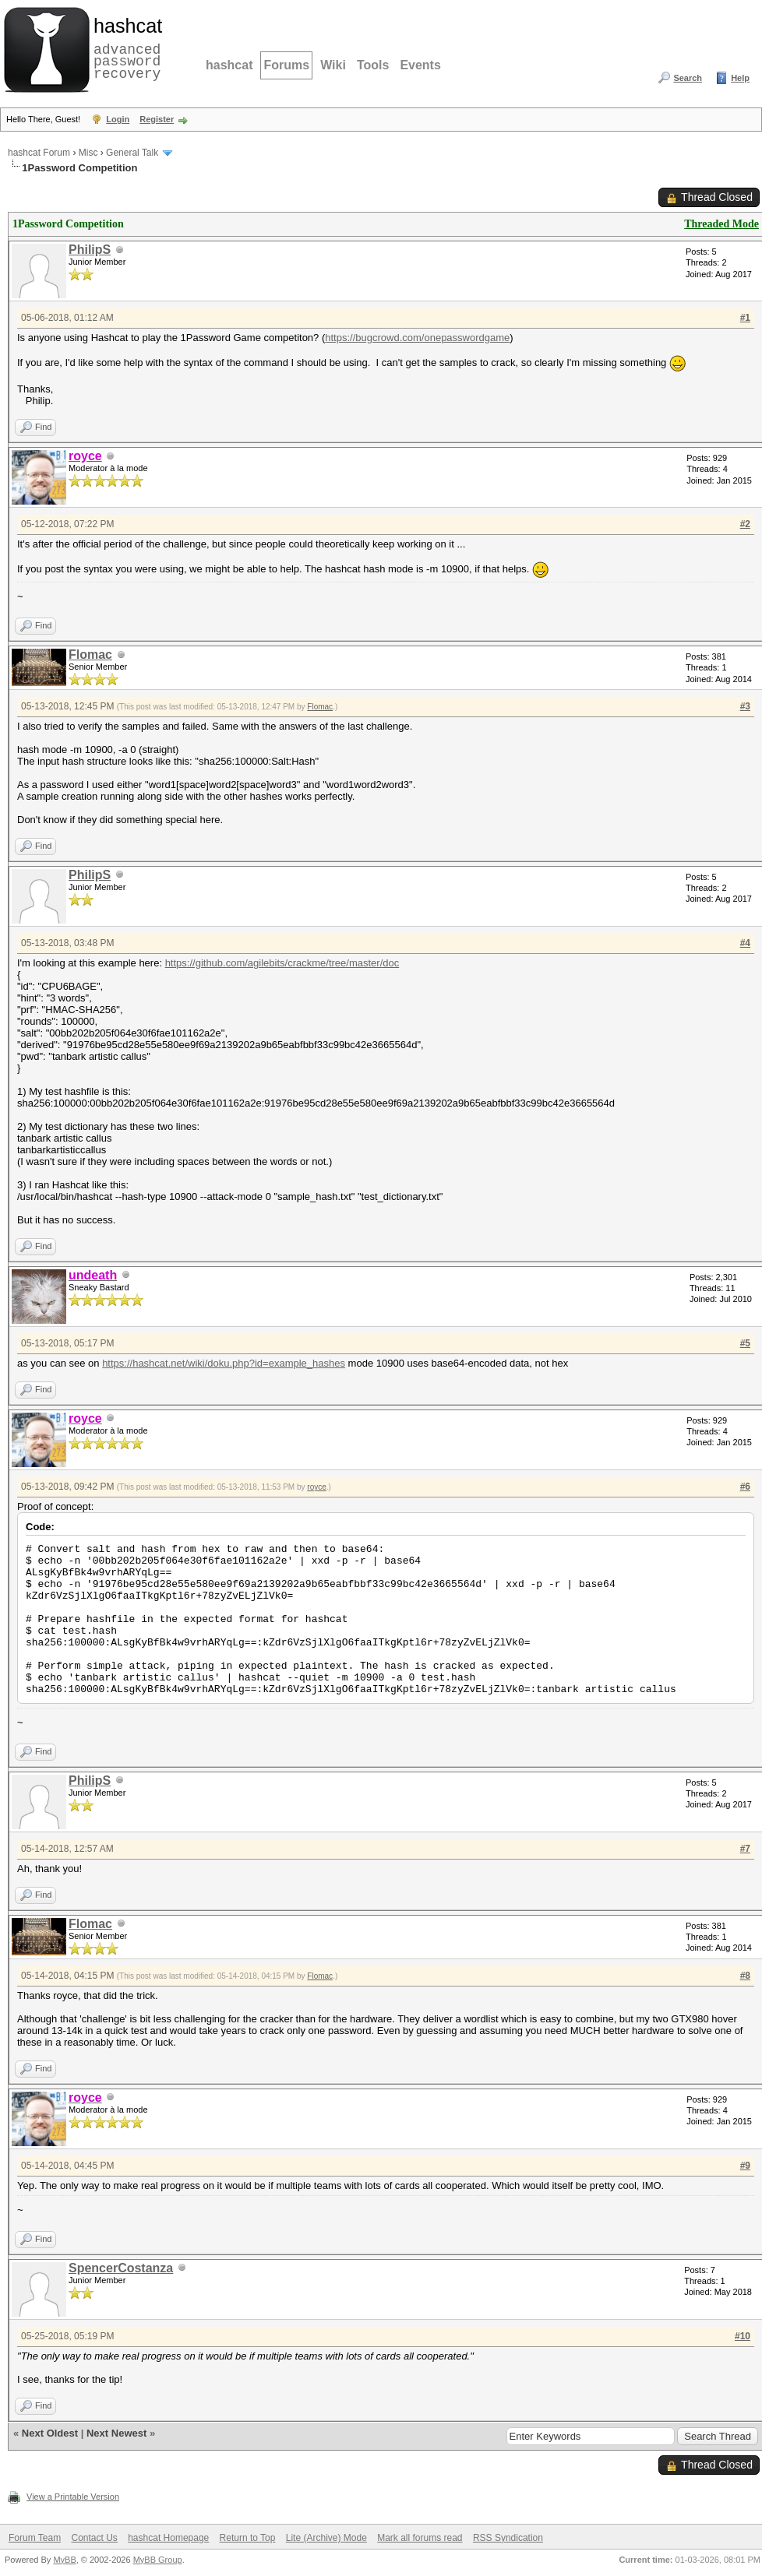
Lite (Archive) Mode (326, 2537)
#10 (742, 2336)
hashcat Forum (39, 152)
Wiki (333, 65)
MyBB (64, 2559)
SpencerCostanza (121, 2268)
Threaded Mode (721, 224)
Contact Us (94, 2537)
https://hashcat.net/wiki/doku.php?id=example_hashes (223, 1363)
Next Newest (116, 2433)
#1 (745, 317)
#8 (745, 1975)
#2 (745, 524)
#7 (745, 1848)
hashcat (229, 65)
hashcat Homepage (168, 2537)
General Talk (132, 152)
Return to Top (248, 2537)
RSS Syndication (508, 2537)
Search (687, 78)
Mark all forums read (419, 2537)
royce (316, 1487)
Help (740, 78)
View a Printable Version (72, 2496)
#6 (745, 1486)
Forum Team (35, 2537)
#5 (745, 1343)
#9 (745, 2165)
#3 (745, 706)
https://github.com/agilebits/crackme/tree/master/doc (282, 963)
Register (156, 119)
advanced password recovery (124, 47)
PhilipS (90, 249)
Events (420, 65)
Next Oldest (50, 2433)
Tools (373, 65)
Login (117, 119)
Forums (286, 65)
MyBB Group (157, 2559)
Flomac (90, 654)
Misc (88, 152)
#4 (745, 943)
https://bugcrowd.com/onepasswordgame (417, 337)
